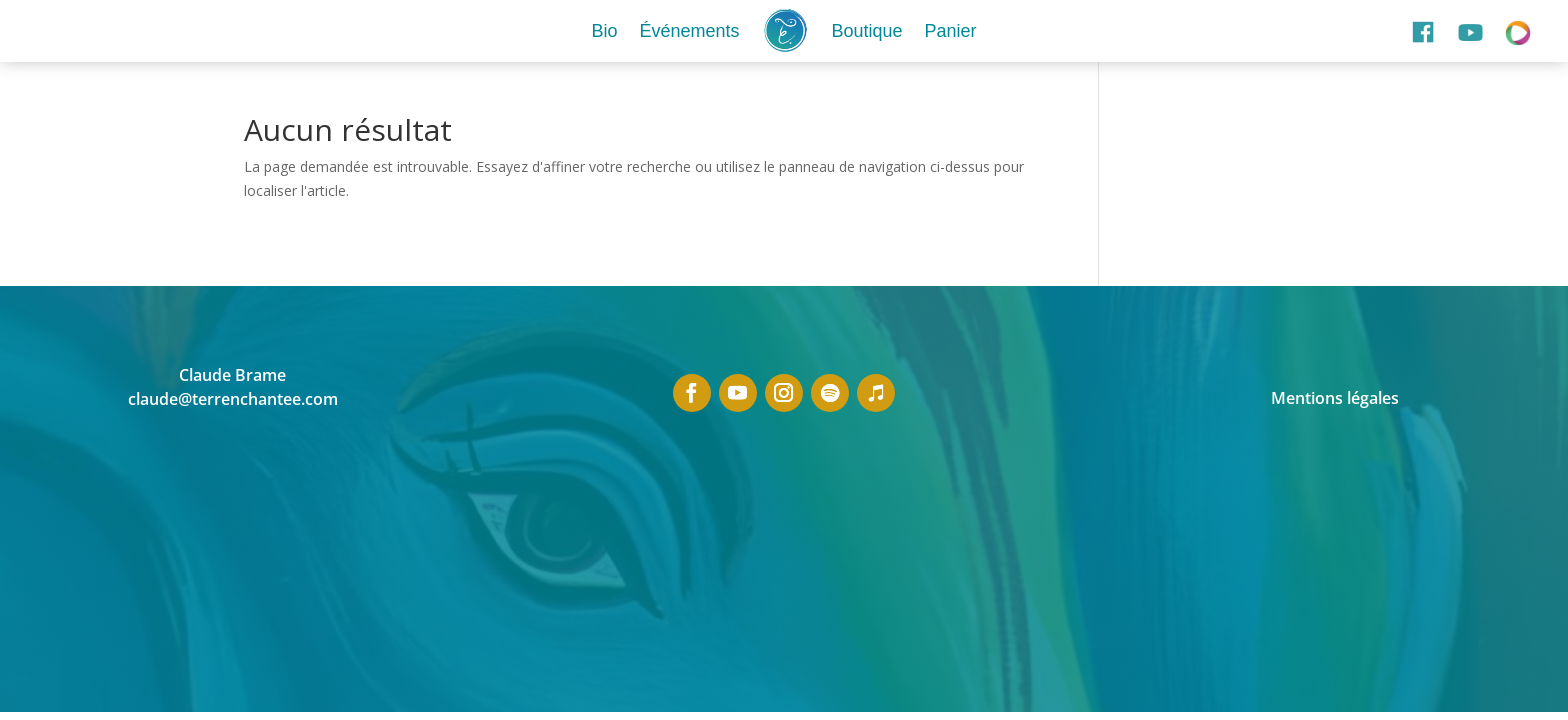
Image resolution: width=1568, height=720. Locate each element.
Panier (951, 31)
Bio (604, 31)
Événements (689, 31)
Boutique (866, 31)
